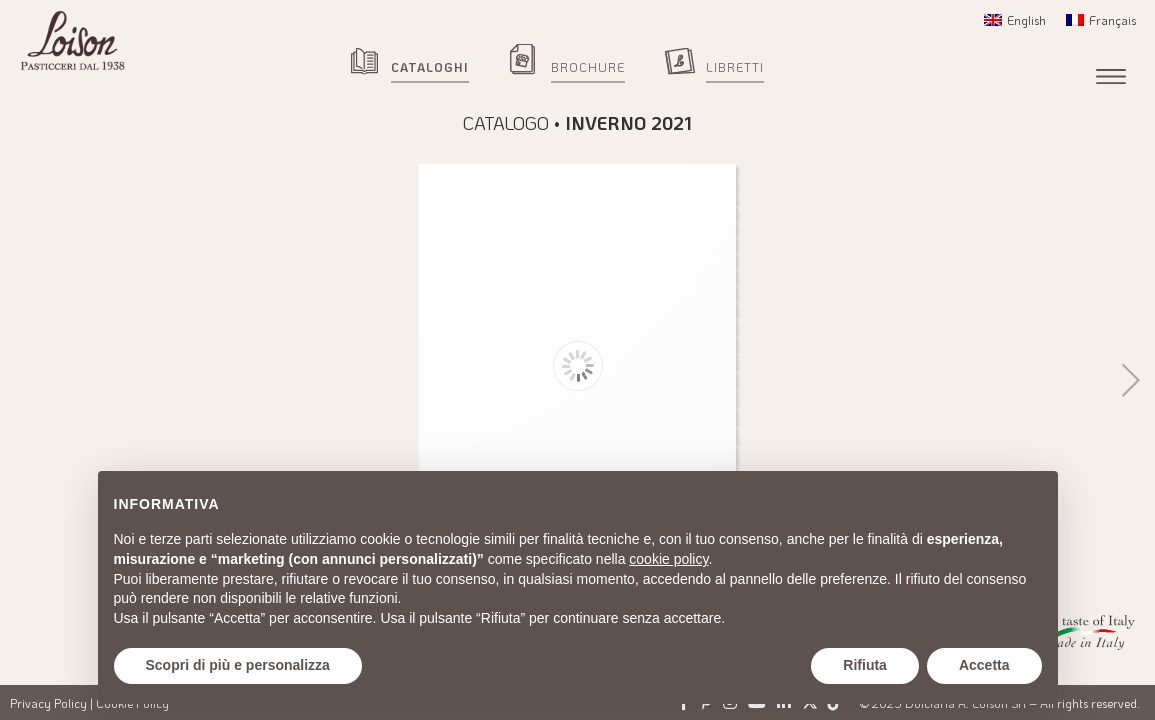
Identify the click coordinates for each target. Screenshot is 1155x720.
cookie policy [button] (668, 559)
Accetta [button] (984, 665)
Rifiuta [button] (865, 665)
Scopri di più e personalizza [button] (238, 665)
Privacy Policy (48, 703)
